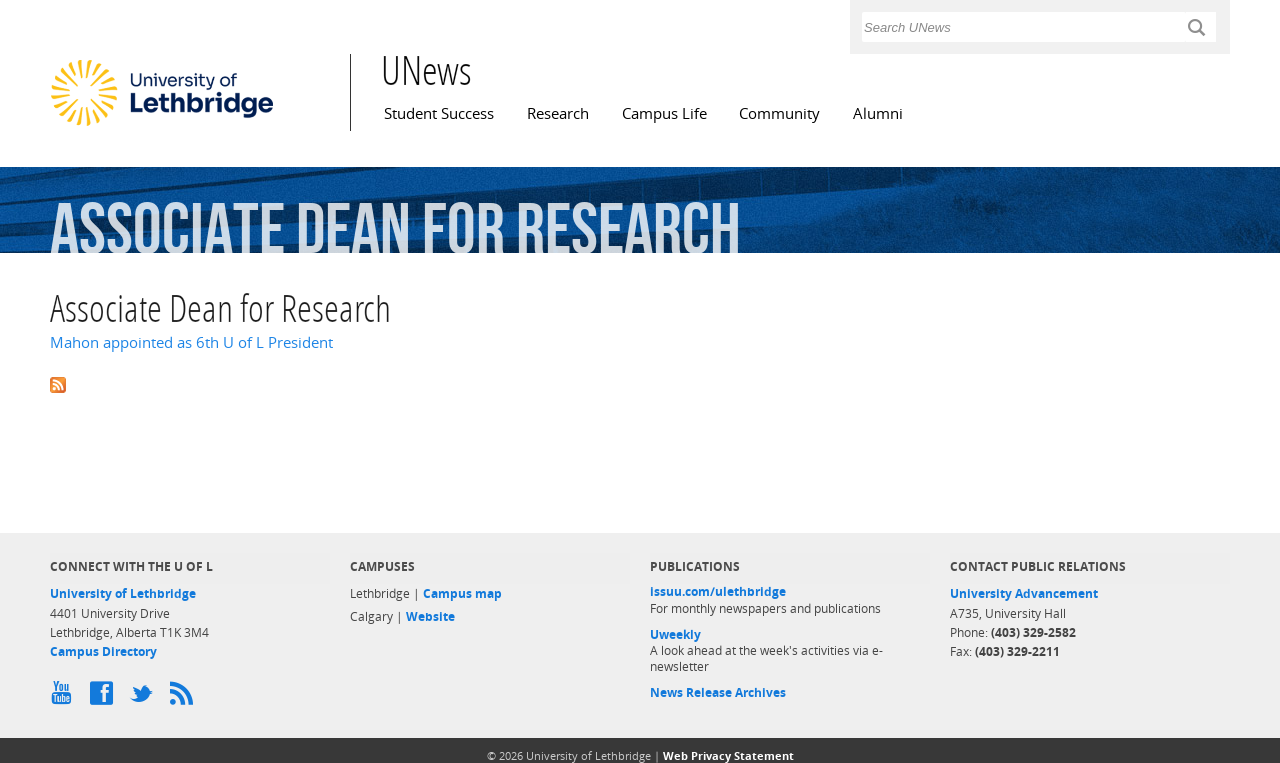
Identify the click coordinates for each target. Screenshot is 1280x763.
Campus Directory (103, 651)
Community (779, 113)
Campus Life (664, 113)
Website (430, 616)
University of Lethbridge (123, 593)
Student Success (439, 113)
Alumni (878, 113)
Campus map (462, 593)
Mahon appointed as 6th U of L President (191, 342)
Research (558, 113)
